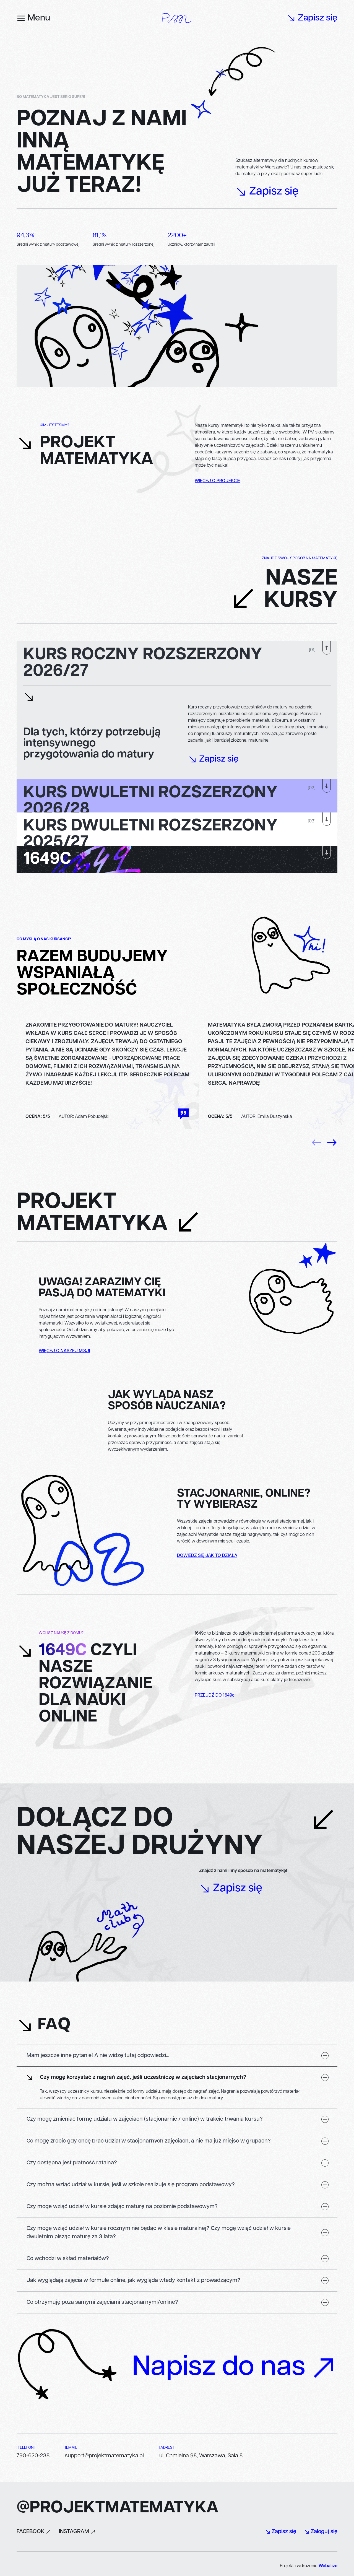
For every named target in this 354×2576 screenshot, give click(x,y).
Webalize (328, 2566)
